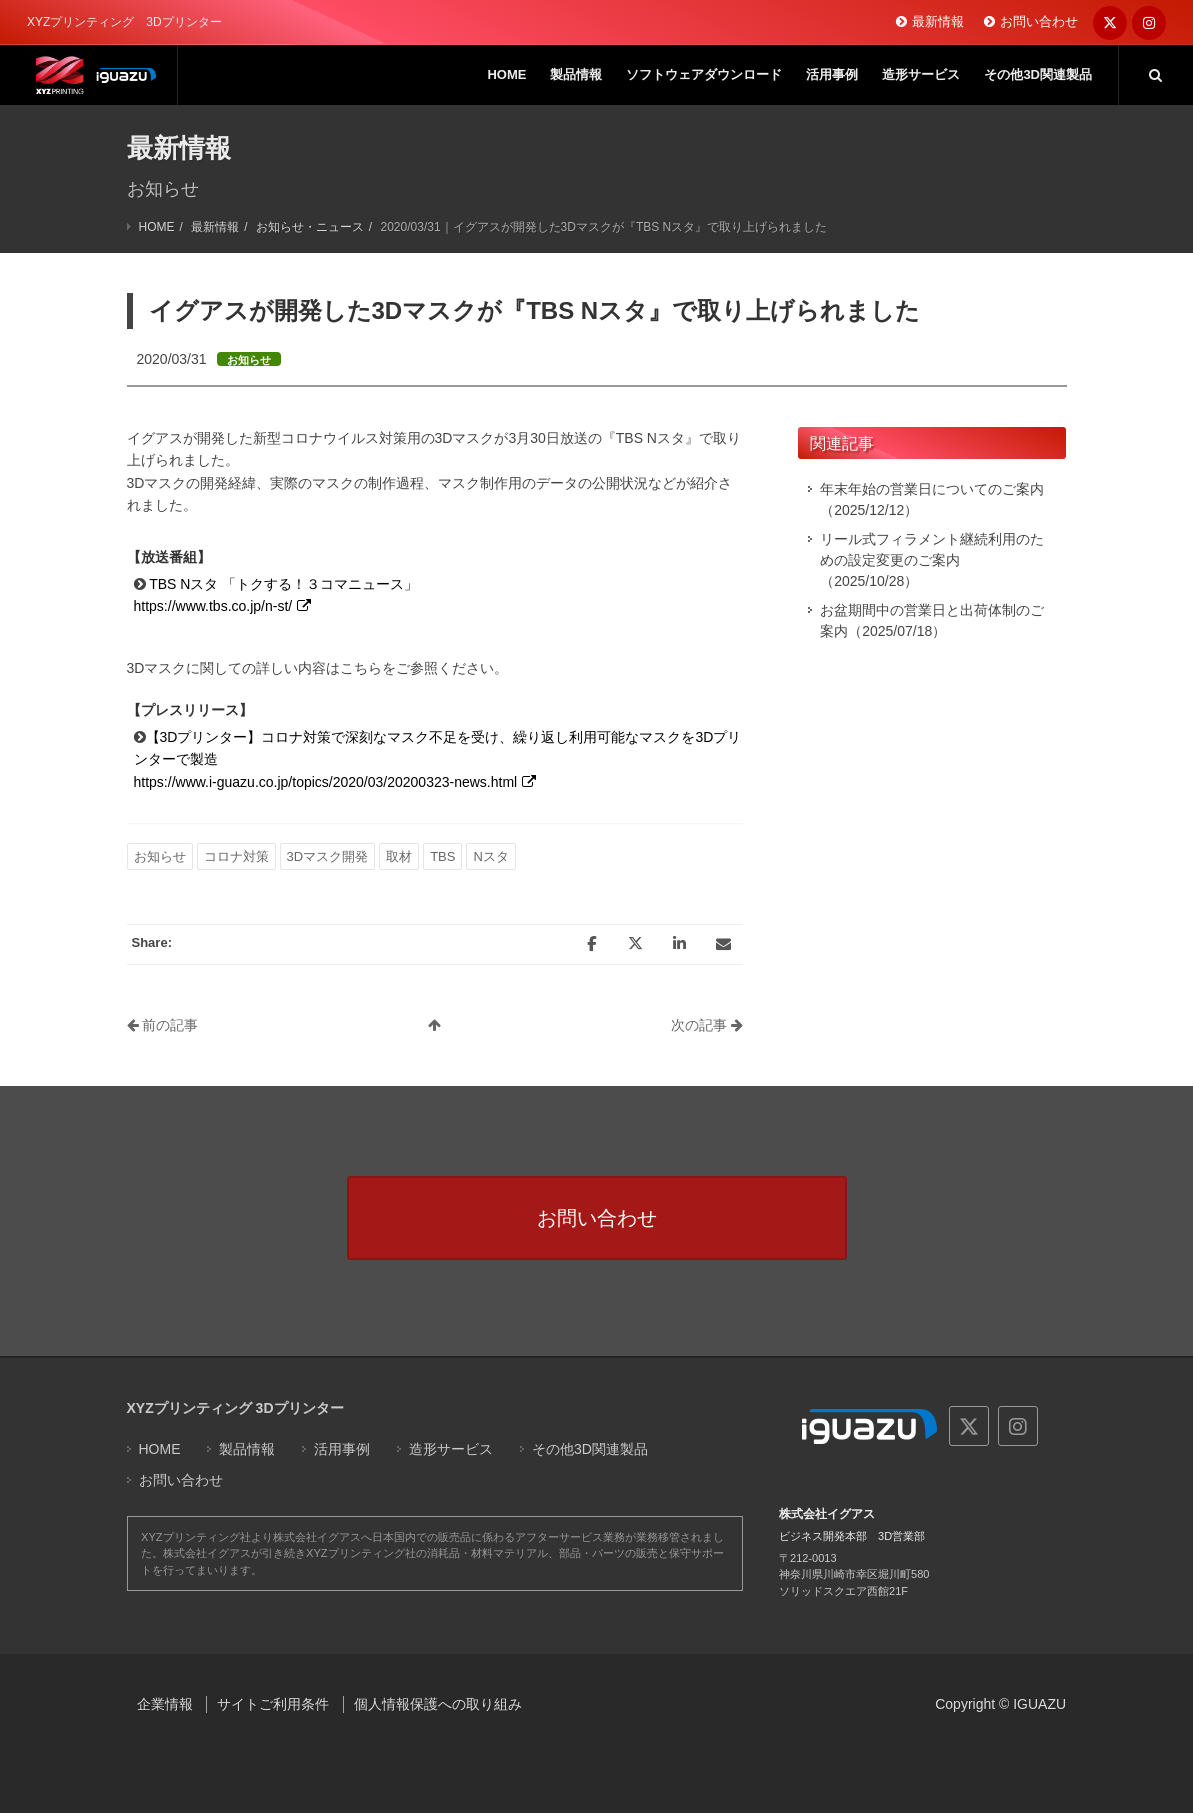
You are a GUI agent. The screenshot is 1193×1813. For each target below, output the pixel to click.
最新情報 (938, 21)
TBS (442, 856)
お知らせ (160, 856)
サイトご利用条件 (273, 1704)
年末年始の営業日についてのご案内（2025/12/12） (932, 499)
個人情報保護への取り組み (438, 1704)
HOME (157, 227)
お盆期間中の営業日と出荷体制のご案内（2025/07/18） (932, 620)
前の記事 (163, 1025)
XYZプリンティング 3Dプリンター (235, 1408)
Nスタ (490, 856)
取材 (399, 856)
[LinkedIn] (679, 944)
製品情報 (247, 1449)
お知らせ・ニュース (310, 227)
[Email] (723, 944)
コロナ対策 (236, 856)
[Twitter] (635, 944)
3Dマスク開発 (328, 856)
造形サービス (451, 1449)
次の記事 (707, 1025)
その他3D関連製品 (590, 1449)
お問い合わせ (1039, 21)
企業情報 (165, 1704)
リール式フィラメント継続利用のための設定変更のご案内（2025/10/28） (932, 560)
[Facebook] (591, 944)
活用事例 (342, 1449)
